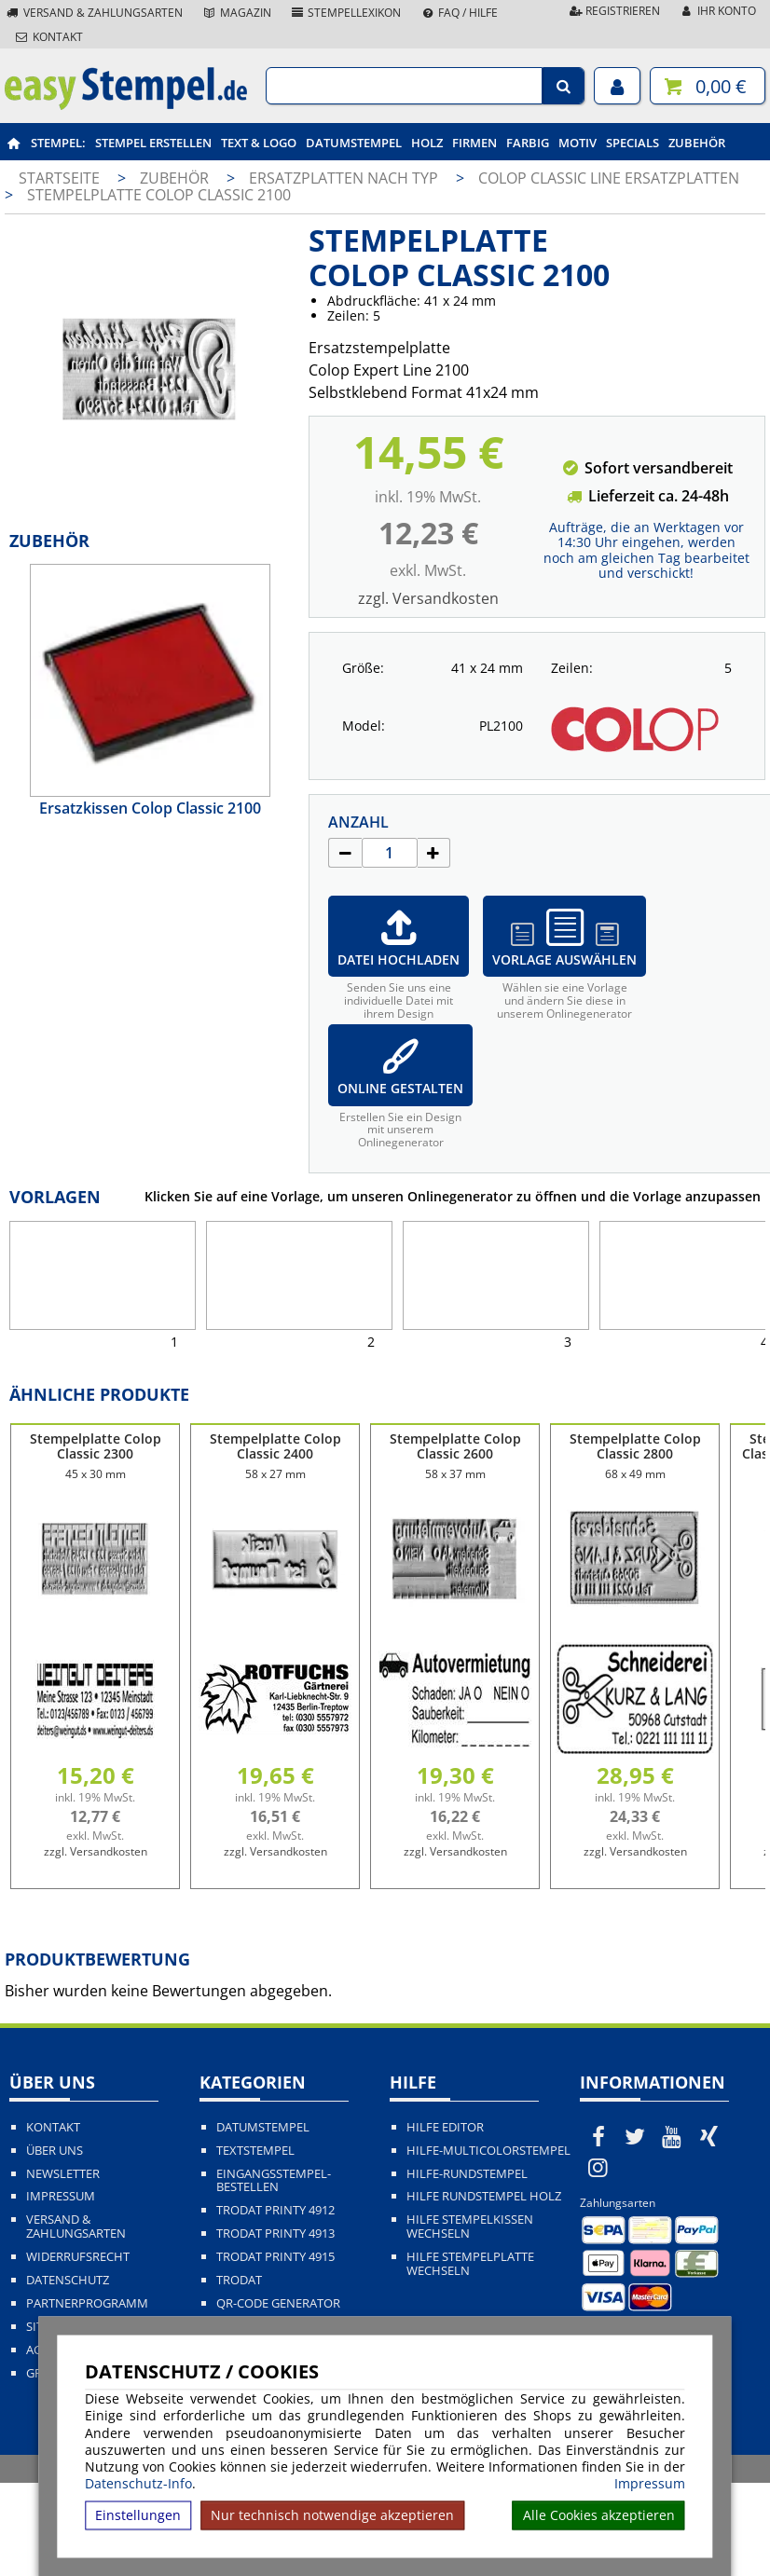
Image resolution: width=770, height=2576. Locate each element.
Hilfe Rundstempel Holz (483, 2196)
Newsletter (63, 2174)
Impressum (649, 2483)
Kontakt (48, 37)
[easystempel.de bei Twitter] (636, 2136)
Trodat (239, 2280)
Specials (632, 142)
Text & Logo (258, 142)
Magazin (236, 13)
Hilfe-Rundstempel (467, 2174)
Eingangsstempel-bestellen (273, 2181)
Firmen (474, 142)
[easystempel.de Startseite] (126, 104)
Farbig (527, 142)
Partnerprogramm (87, 2303)
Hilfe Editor (445, 2127)
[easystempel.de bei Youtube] (672, 2136)
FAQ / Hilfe (458, 13)
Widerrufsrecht (78, 2257)
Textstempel (255, 2151)
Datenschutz (67, 2280)
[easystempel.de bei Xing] (709, 2136)
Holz (427, 142)
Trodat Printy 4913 (275, 2233)
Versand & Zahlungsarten (94, 13)
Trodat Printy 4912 (275, 2210)
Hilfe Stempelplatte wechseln (470, 2264)
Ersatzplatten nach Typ (345, 178)
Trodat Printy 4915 (275, 2257)
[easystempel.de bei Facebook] (598, 2136)
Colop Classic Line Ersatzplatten (608, 178)
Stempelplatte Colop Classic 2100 (159, 195)
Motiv (577, 142)
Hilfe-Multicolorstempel (488, 2151)
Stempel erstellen (153, 142)
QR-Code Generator (278, 2303)
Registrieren (613, 11)
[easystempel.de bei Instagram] (598, 2167)
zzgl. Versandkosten (428, 598)
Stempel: (58, 142)
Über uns (54, 2151)
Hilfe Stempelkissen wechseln (469, 2226)
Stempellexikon (346, 13)
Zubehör (696, 142)
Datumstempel (354, 142)
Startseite (59, 178)
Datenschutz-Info (138, 2483)
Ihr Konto (717, 11)
